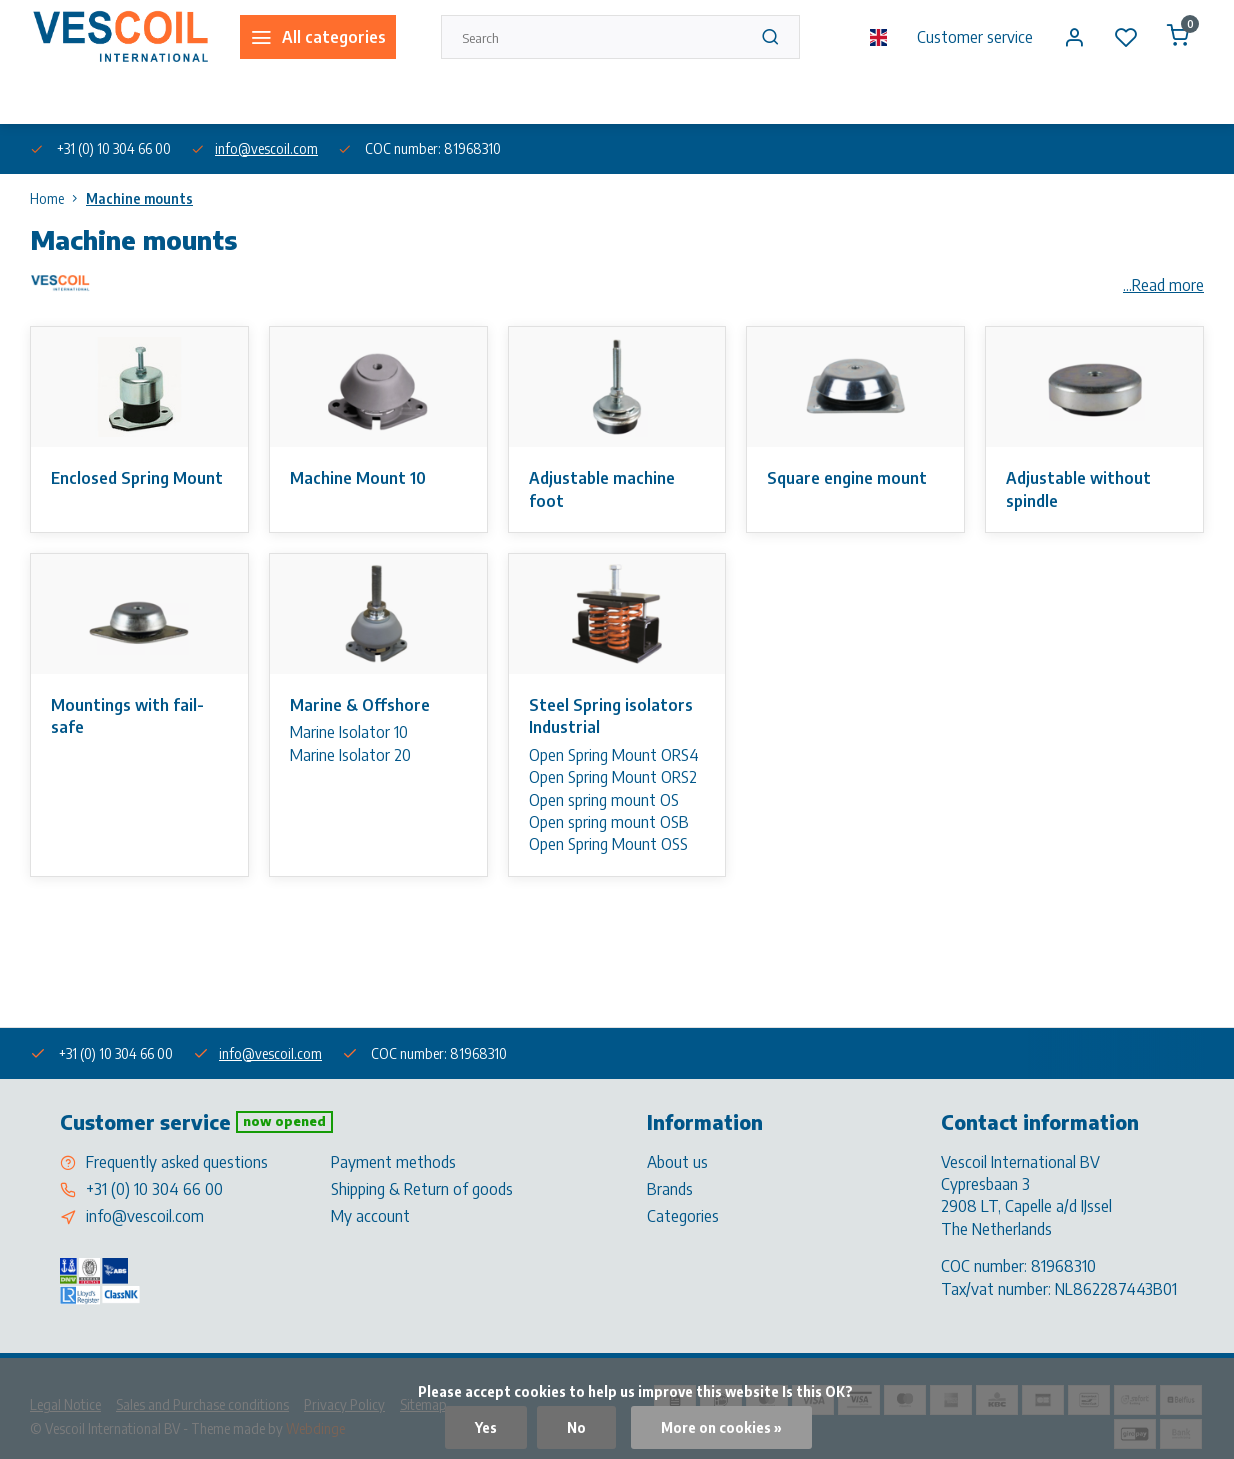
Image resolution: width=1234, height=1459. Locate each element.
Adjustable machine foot (602, 489)
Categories (683, 1216)
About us (54, 98)
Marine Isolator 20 (350, 755)
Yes (486, 1427)
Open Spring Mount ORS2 (613, 777)
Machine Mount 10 (358, 478)
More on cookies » (721, 1427)
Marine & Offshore (360, 705)
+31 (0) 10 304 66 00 (154, 1189)
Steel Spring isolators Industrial (611, 716)
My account (370, 1216)
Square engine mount (847, 478)
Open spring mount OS (604, 800)
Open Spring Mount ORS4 (614, 755)
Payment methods (393, 1162)
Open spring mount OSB (609, 822)
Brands (670, 1189)
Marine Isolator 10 (349, 732)
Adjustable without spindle (1078, 489)
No (576, 1427)
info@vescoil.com (266, 148)
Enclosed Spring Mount (137, 478)
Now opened (284, 1121)
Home (58, 198)
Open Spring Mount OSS (608, 844)
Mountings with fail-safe (127, 716)
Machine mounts (139, 198)
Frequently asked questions (177, 1162)
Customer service (975, 37)
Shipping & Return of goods (422, 1189)
